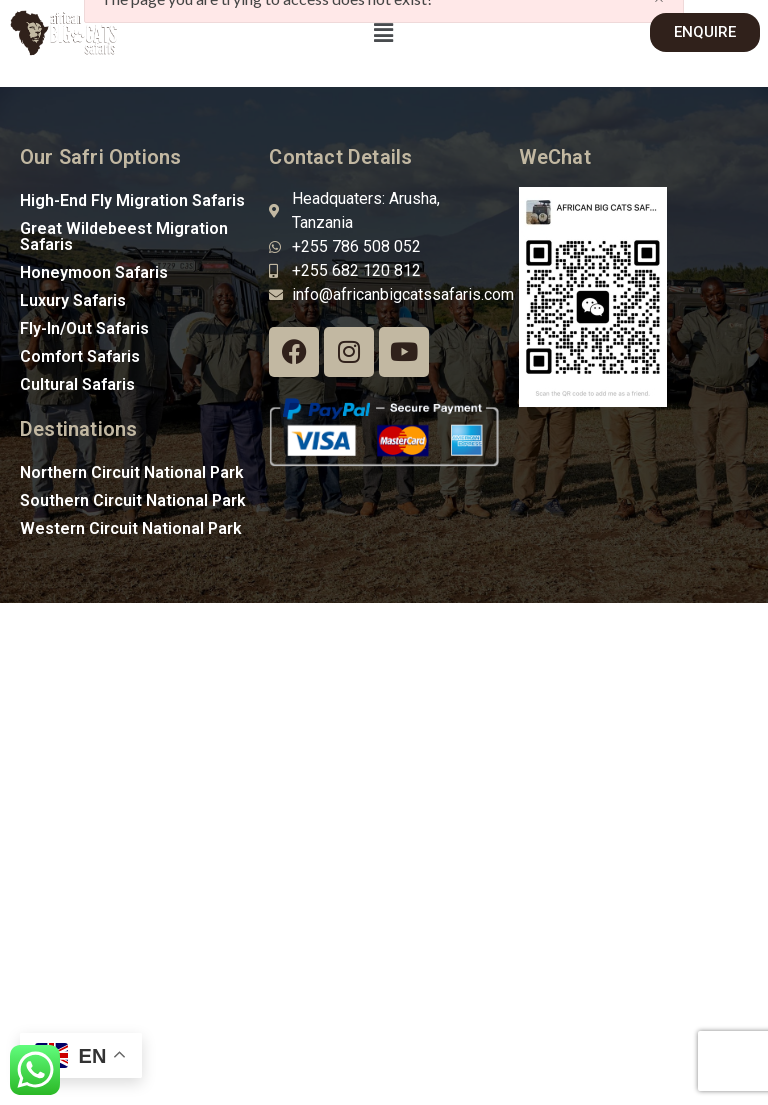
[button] (384, 32)
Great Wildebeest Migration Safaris (124, 236)
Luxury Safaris (73, 300)
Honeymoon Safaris (94, 272)
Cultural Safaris (77, 384)
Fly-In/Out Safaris (84, 328)
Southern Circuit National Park (133, 500)
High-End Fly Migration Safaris (132, 200)
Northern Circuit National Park (132, 472)
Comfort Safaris (80, 356)
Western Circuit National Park (131, 528)
